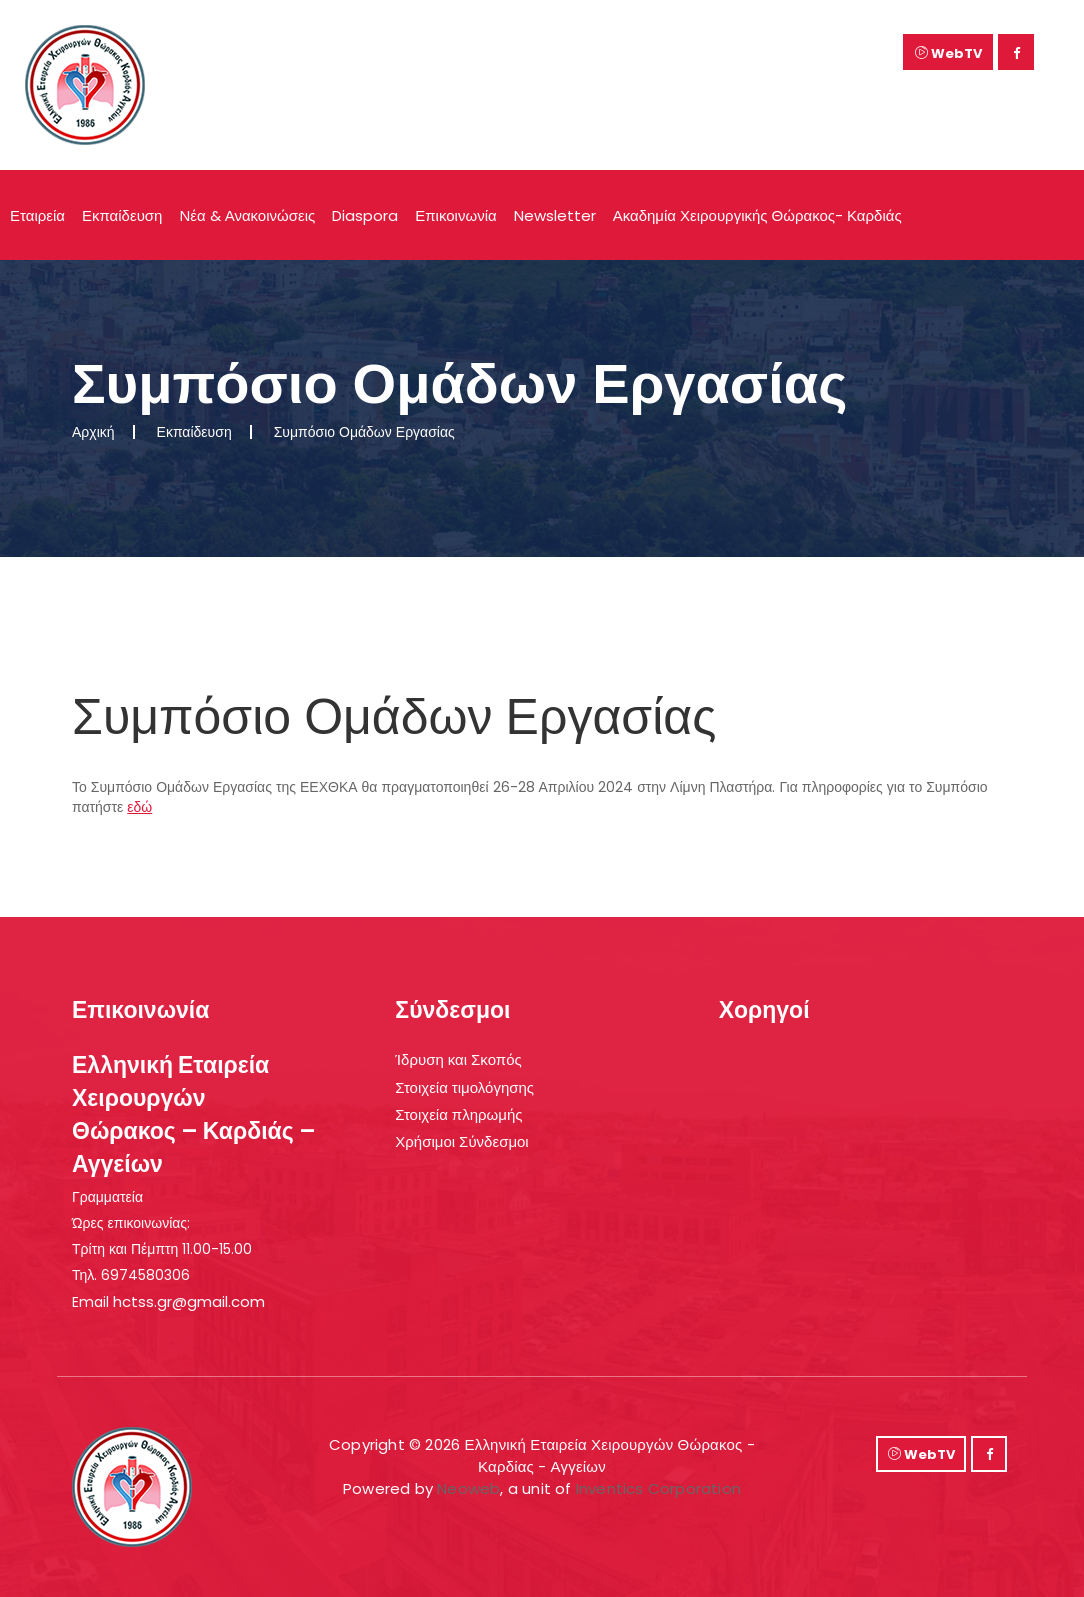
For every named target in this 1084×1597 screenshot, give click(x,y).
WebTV (948, 53)
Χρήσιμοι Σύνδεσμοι (461, 1141)
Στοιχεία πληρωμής (458, 1114)
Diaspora (365, 215)
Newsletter (555, 215)
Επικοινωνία (455, 215)
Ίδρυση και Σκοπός (458, 1059)
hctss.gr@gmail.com (189, 1301)
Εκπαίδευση (122, 215)
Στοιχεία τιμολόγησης (464, 1087)
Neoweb (468, 1488)
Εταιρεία (37, 215)
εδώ (139, 807)
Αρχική (93, 432)
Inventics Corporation (658, 1488)
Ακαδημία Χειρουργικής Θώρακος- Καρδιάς (757, 215)
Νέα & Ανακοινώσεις (247, 215)
